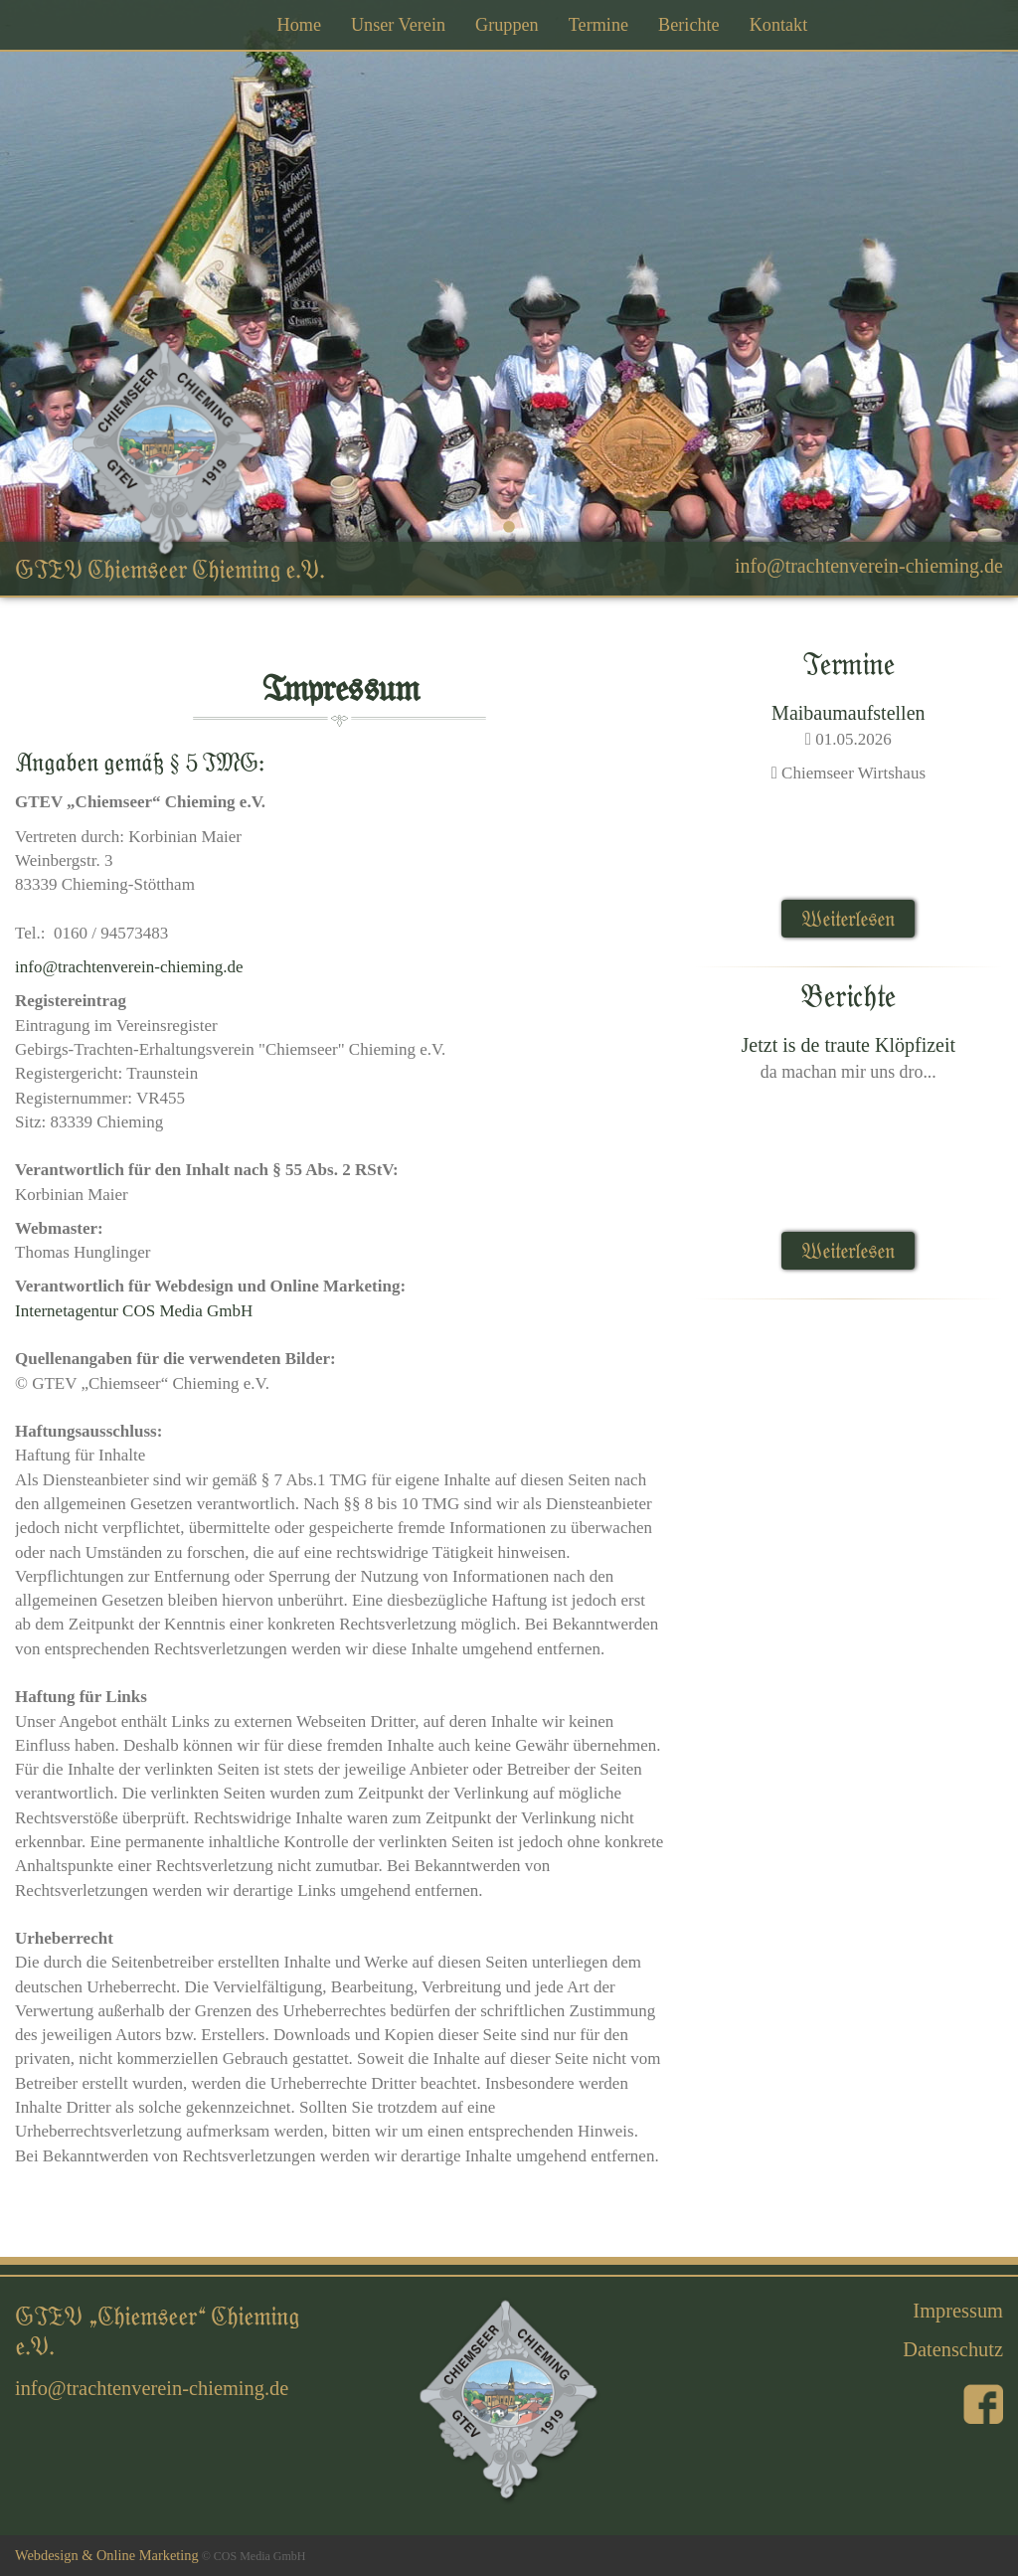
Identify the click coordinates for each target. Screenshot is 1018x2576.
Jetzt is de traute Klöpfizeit (848, 1045)
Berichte (689, 25)
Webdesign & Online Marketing (107, 2555)
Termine (598, 25)
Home (299, 25)
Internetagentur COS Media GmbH (134, 1310)
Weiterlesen (848, 918)
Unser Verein (398, 25)
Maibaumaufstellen (848, 713)
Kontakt (779, 25)
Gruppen (507, 25)
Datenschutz (953, 2349)
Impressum (958, 2310)
